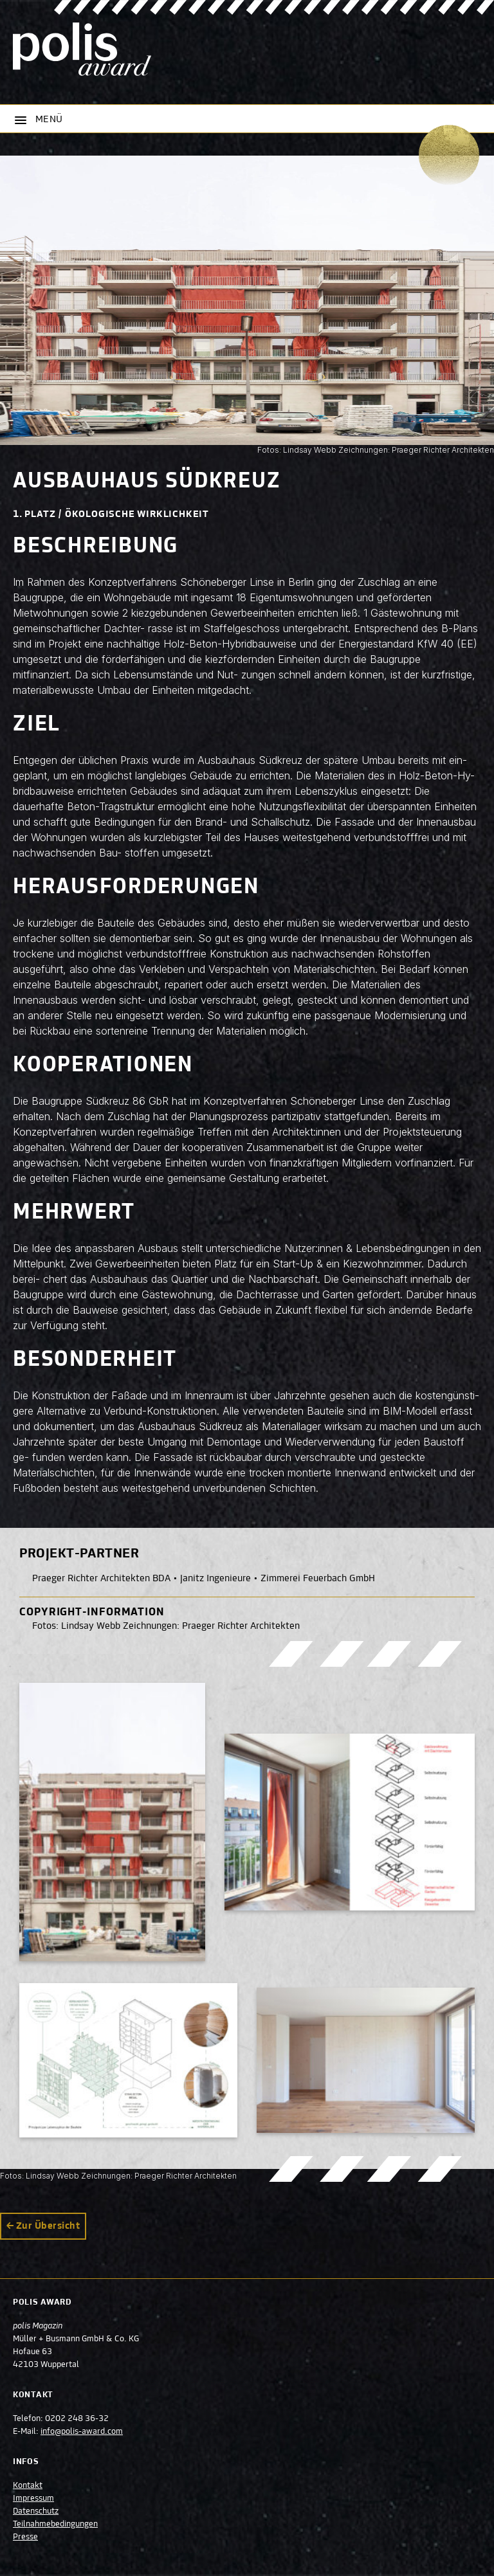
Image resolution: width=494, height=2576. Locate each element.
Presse (25, 2537)
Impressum (33, 2498)
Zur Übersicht (48, 2226)
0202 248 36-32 (77, 2419)
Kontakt (27, 2485)
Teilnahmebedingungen (55, 2524)
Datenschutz (36, 2511)
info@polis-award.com (82, 2431)
